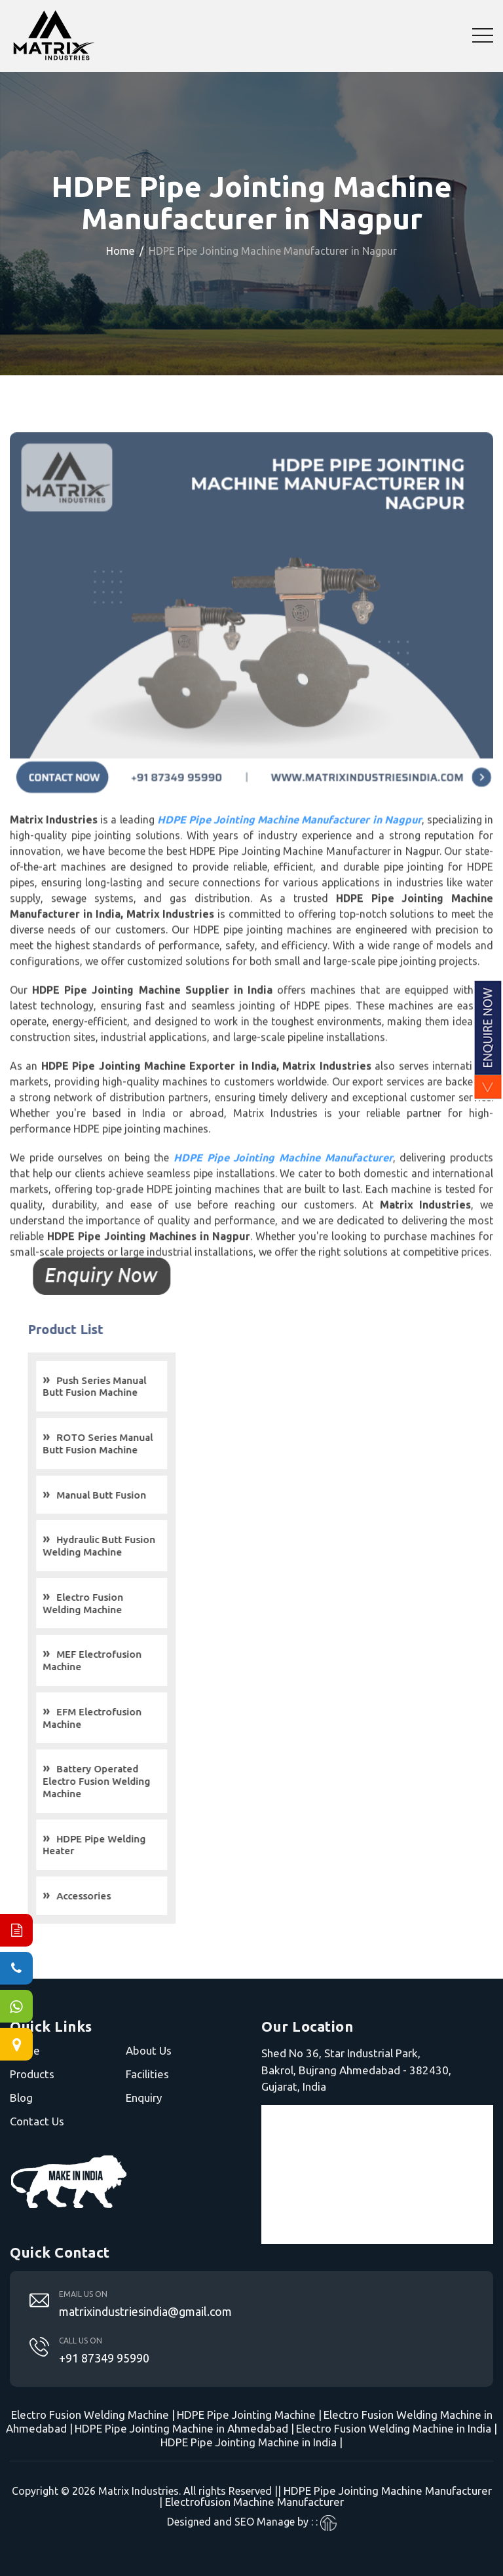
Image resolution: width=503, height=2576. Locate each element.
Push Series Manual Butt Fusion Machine (115, 1386)
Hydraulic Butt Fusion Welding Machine (120, 1546)
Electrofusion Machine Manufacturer (254, 2501)
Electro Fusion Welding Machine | (93, 2414)
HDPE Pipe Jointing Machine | (249, 2414)
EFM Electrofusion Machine (113, 1718)
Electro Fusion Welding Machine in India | (396, 2428)
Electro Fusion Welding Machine (104, 1603)
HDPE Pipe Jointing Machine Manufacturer (388, 2490)
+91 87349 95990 (104, 2357)
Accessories (104, 1895)
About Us (149, 2050)
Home (120, 251)
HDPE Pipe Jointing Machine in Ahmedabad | (184, 2428)
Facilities (147, 2074)
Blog (21, 2097)
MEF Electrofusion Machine (113, 1660)
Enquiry (144, 2097)
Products (32, 2074)
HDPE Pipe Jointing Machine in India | (251, 2442)
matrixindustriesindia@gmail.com (145, 2311)
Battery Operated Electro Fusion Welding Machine (117, 1781)
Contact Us (37, 2121)
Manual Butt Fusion (122, 1495)
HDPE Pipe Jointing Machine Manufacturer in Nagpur (289, 840)
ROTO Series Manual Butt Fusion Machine (119, 1443)
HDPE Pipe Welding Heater (115, 1845)
